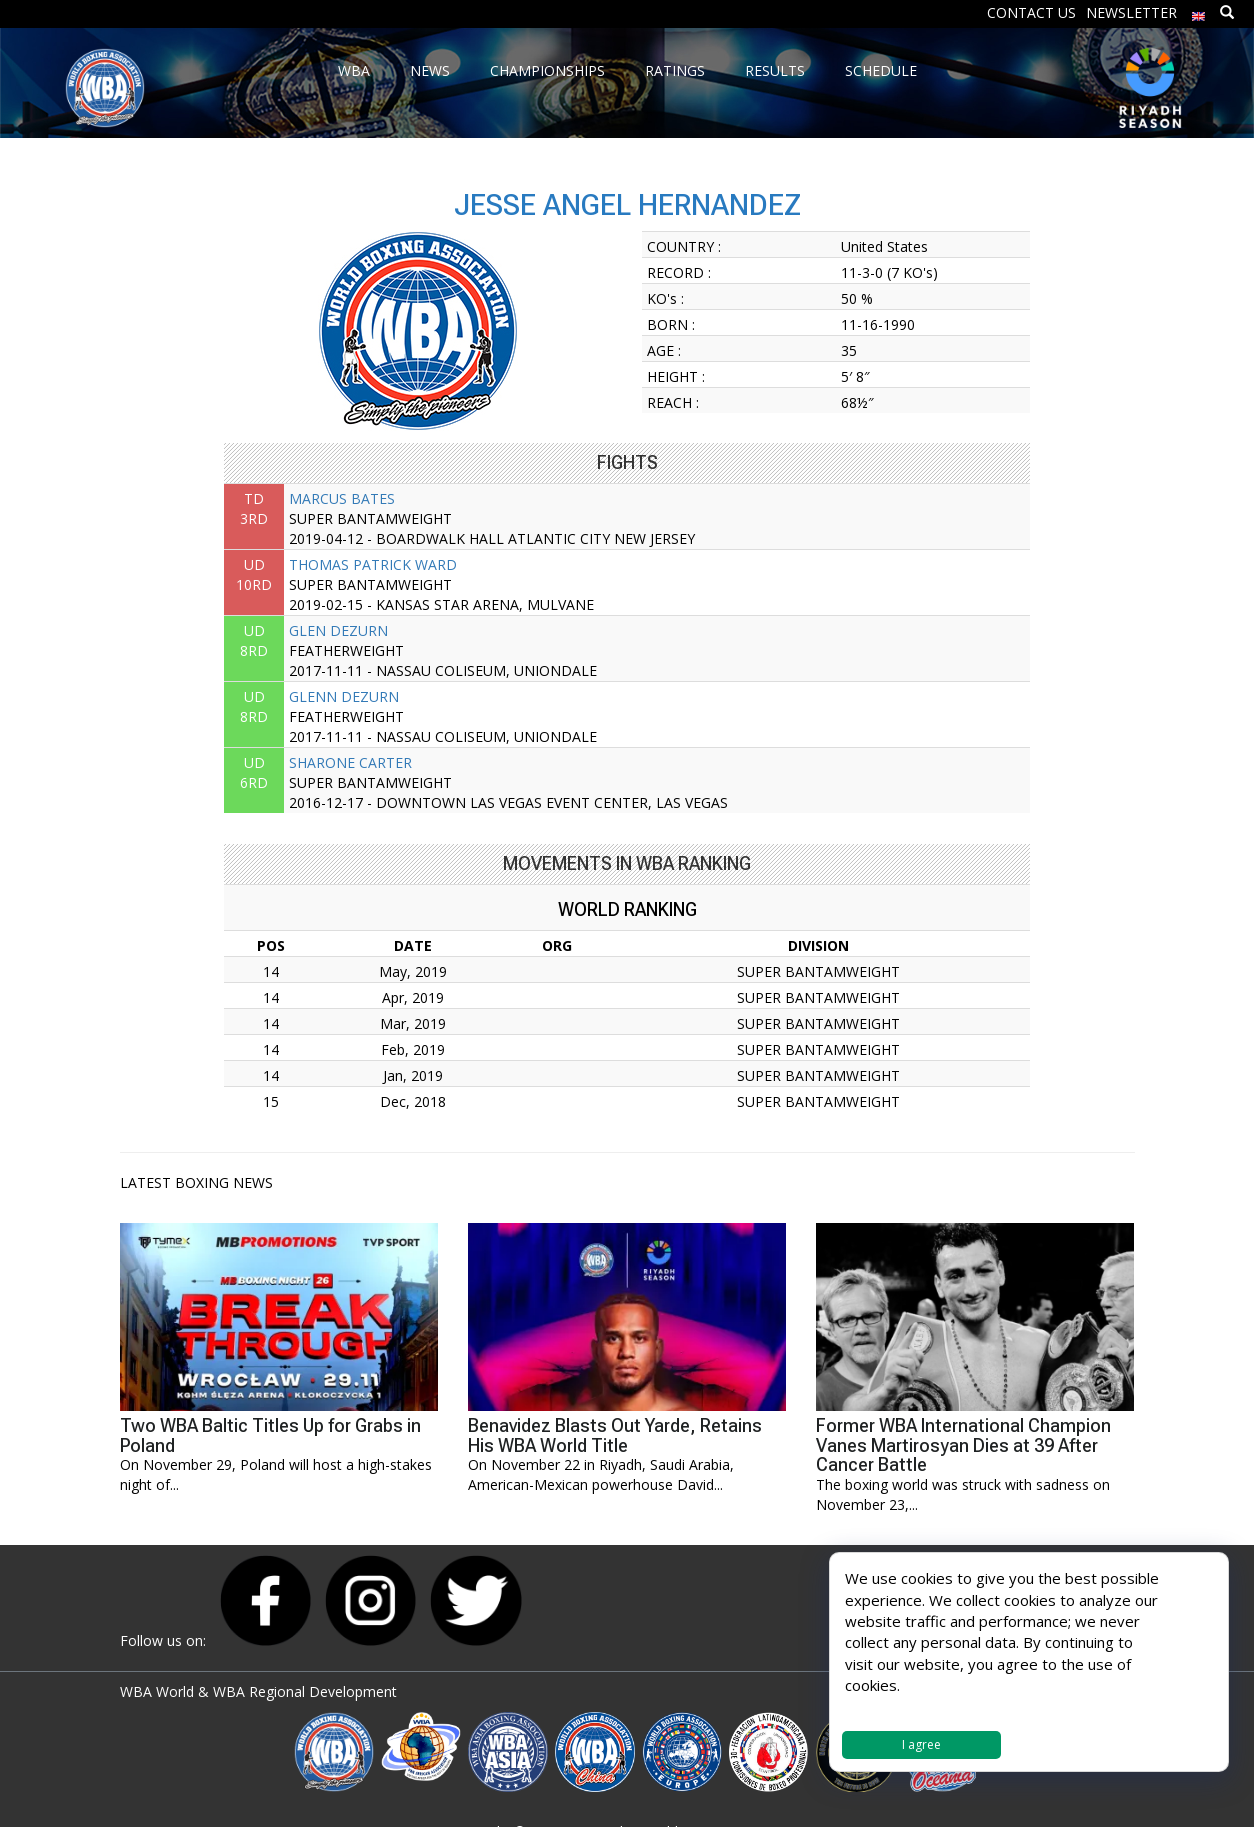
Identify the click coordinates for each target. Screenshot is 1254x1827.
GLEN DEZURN (338, 630)
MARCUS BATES (342, 498)
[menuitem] (1199, 11)
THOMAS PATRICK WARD (373, 564)
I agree (921, 1744)
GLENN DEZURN (344, 696)
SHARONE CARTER (350, 762)
